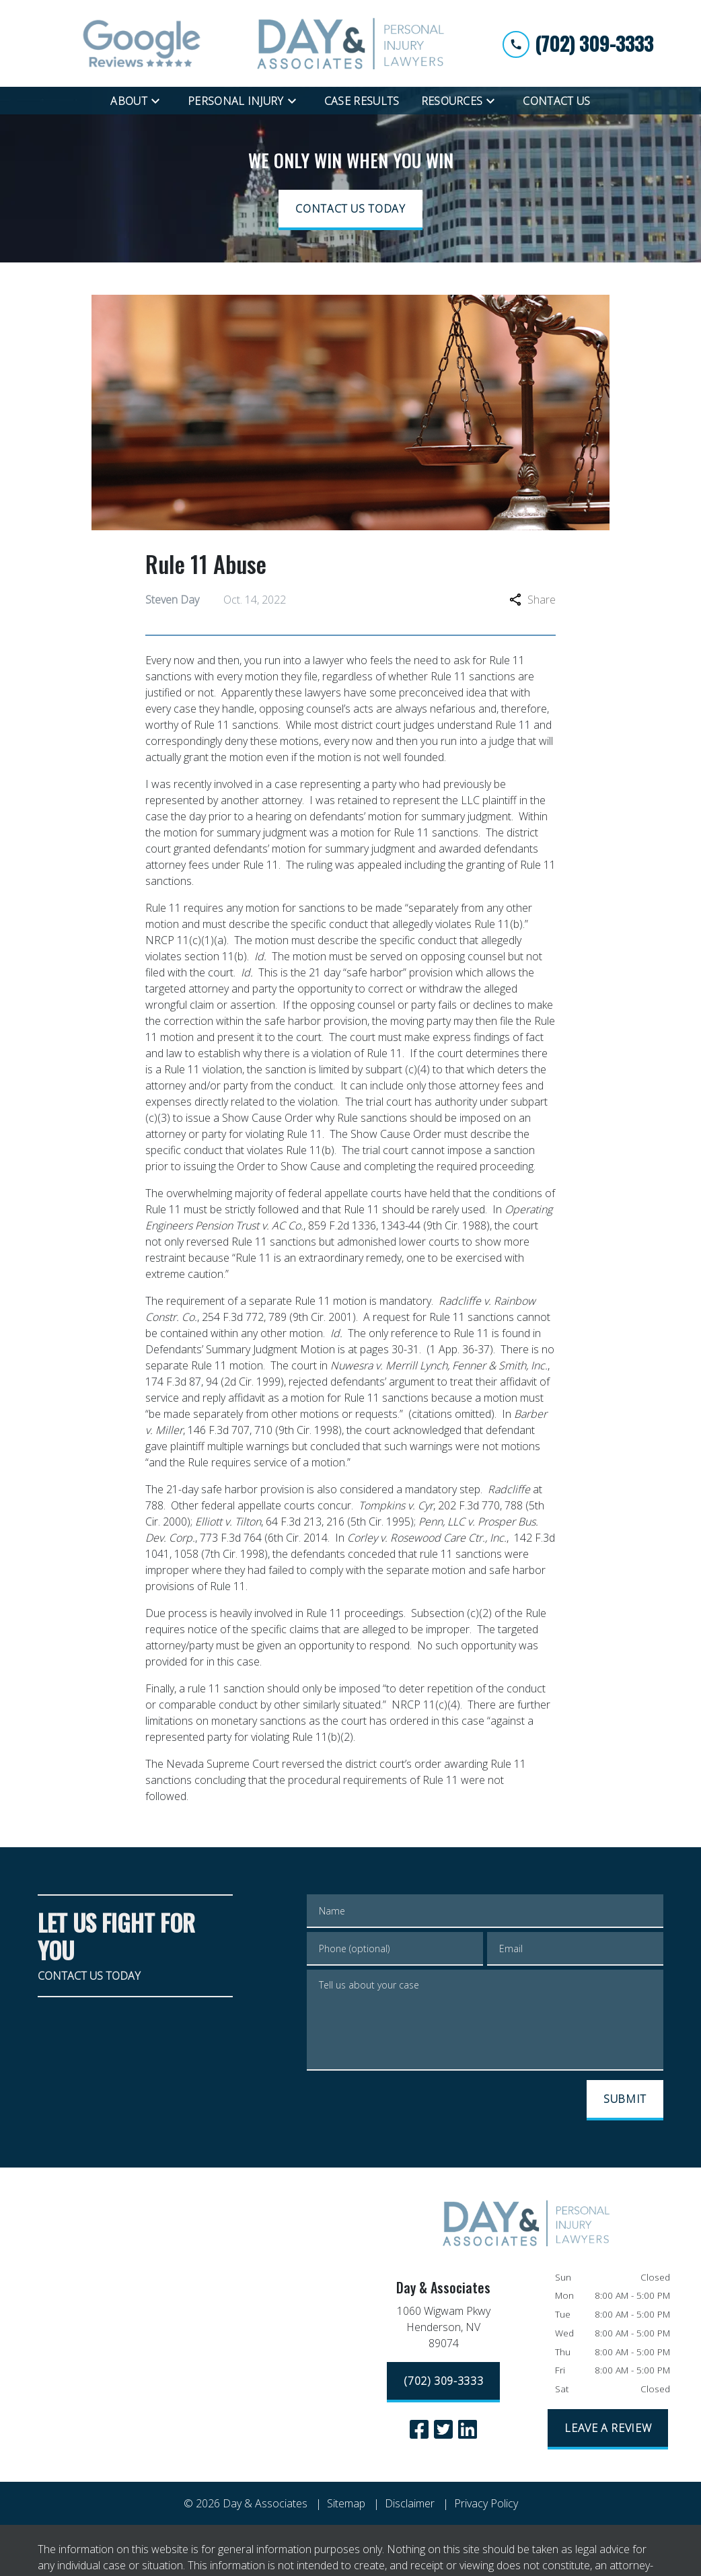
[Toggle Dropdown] (159, 100)
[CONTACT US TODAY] (350, 210)
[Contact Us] (556, 100)
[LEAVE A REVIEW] (608, 2429)
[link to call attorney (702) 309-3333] (578, 43)
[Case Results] (362, 100)
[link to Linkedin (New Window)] (467, 2429)
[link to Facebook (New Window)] (419, 2429)
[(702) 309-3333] (443, 2382)
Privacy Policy (486, 2503)
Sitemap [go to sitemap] (346, 2503)
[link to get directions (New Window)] (443, 2330)
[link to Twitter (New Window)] (443, 2429)
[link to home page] (350, 43)
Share (532, 599)
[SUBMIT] (625, 2100)
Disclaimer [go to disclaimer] (410, 2503)
